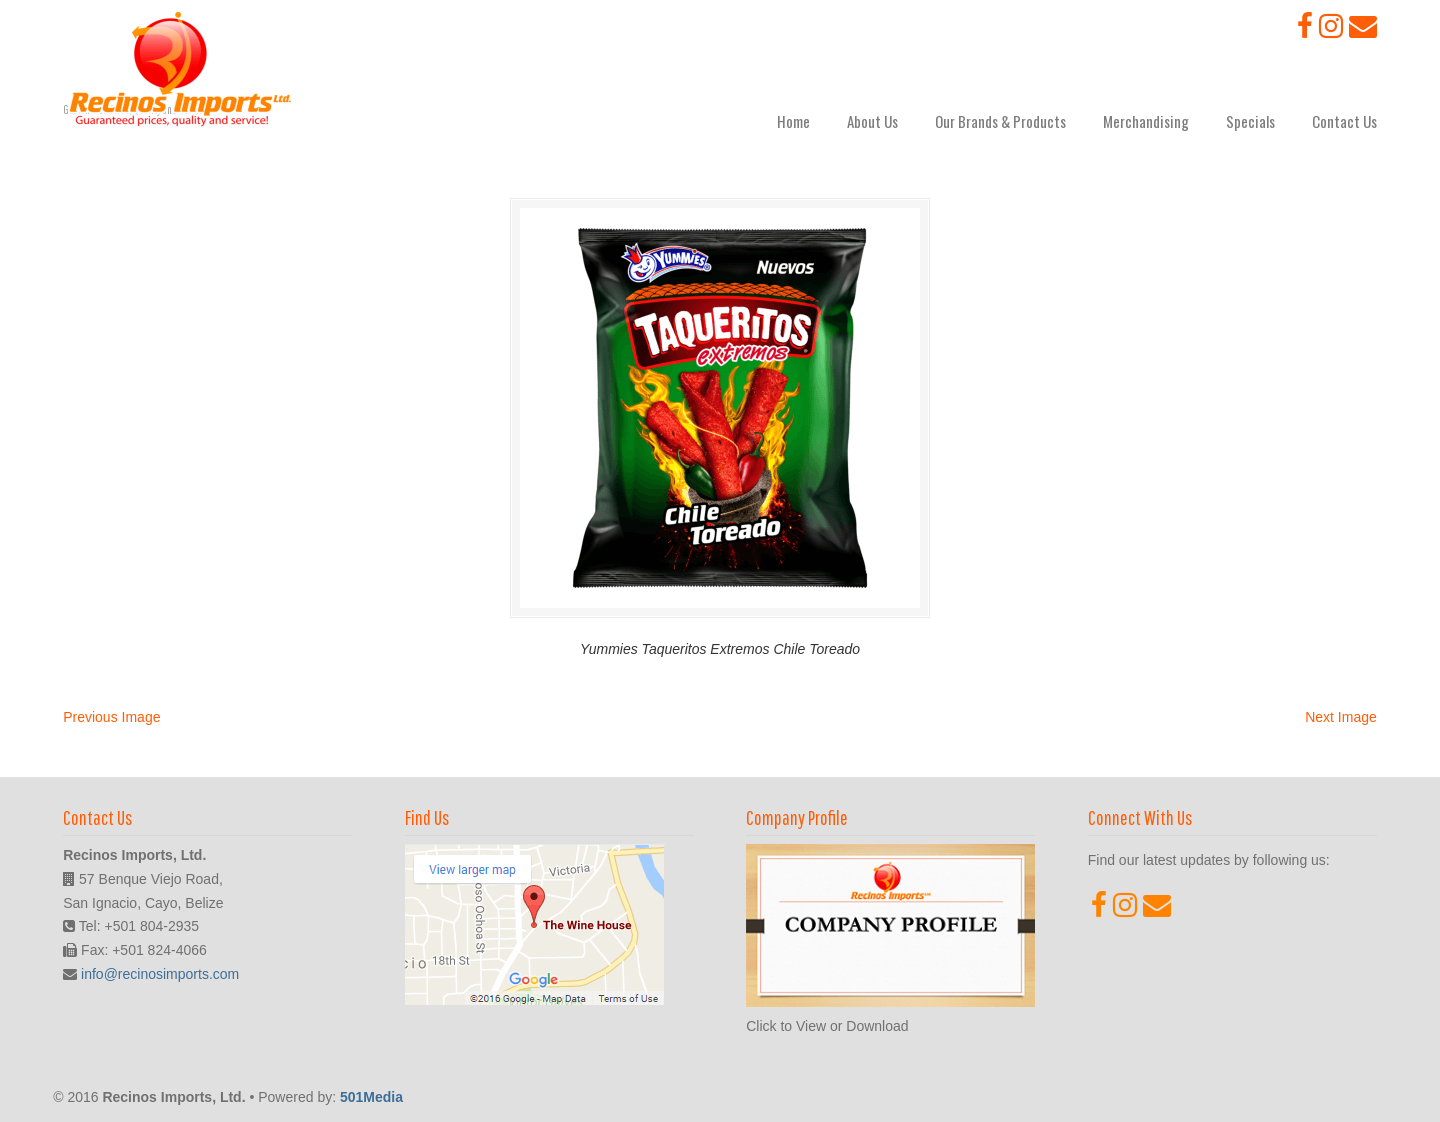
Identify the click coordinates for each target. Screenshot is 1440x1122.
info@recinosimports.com (160, 974)
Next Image (1341, 717)
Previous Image (111, 717)
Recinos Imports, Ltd (180, 69)
